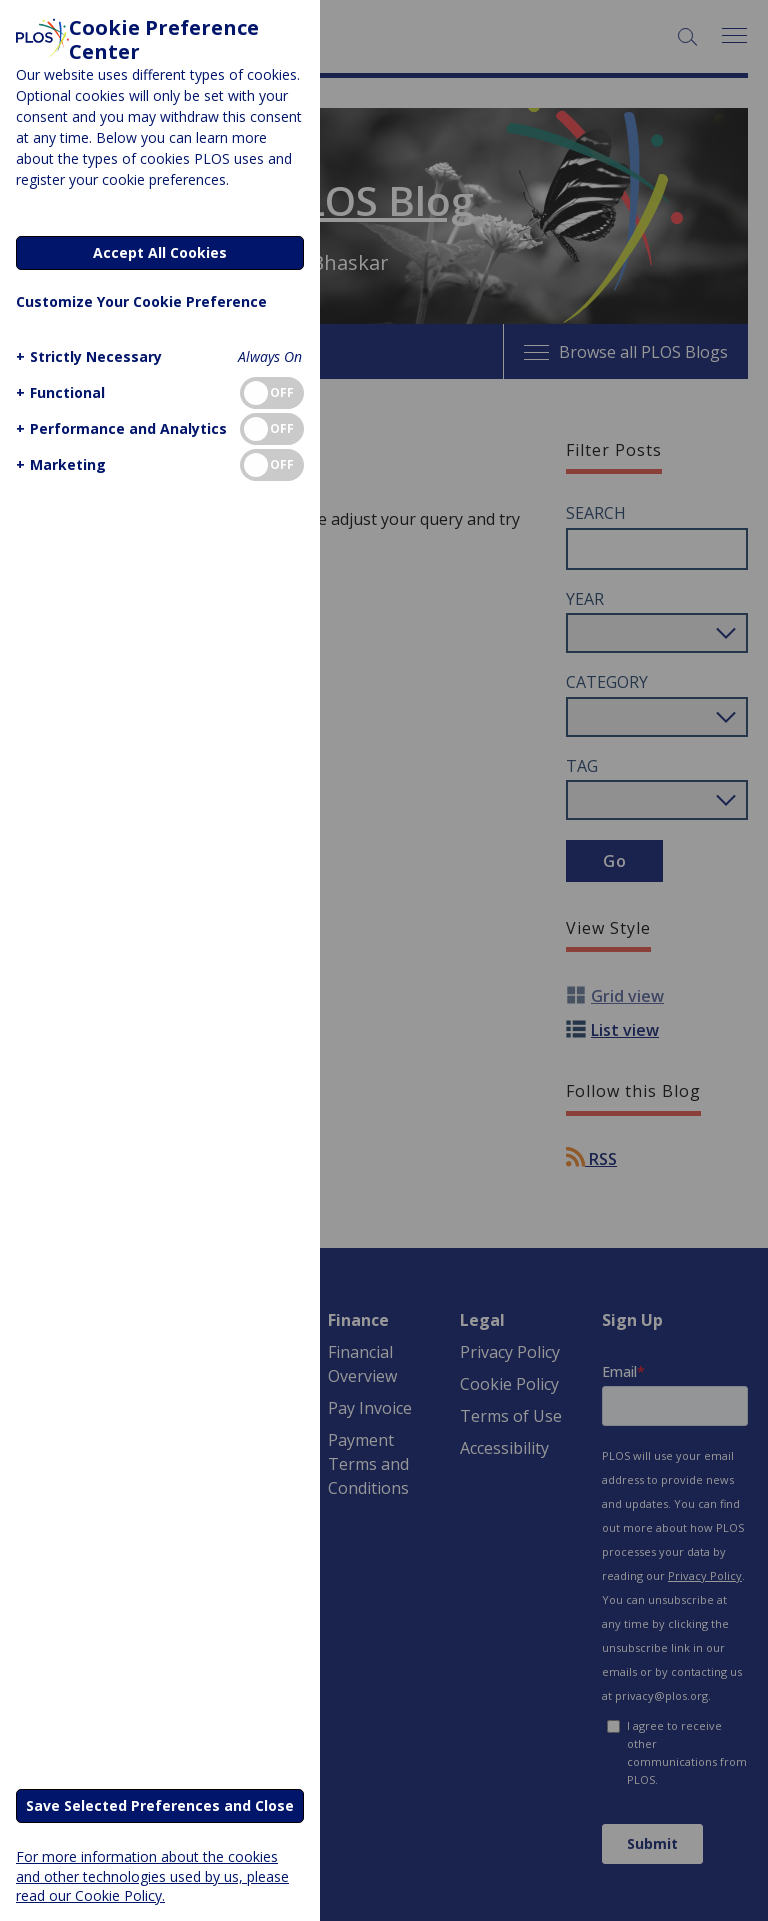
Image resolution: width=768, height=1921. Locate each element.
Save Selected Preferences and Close (160, 1805)
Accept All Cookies (160, 252)
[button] (86, 356)
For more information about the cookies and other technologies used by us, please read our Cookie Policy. (152, 1875)
